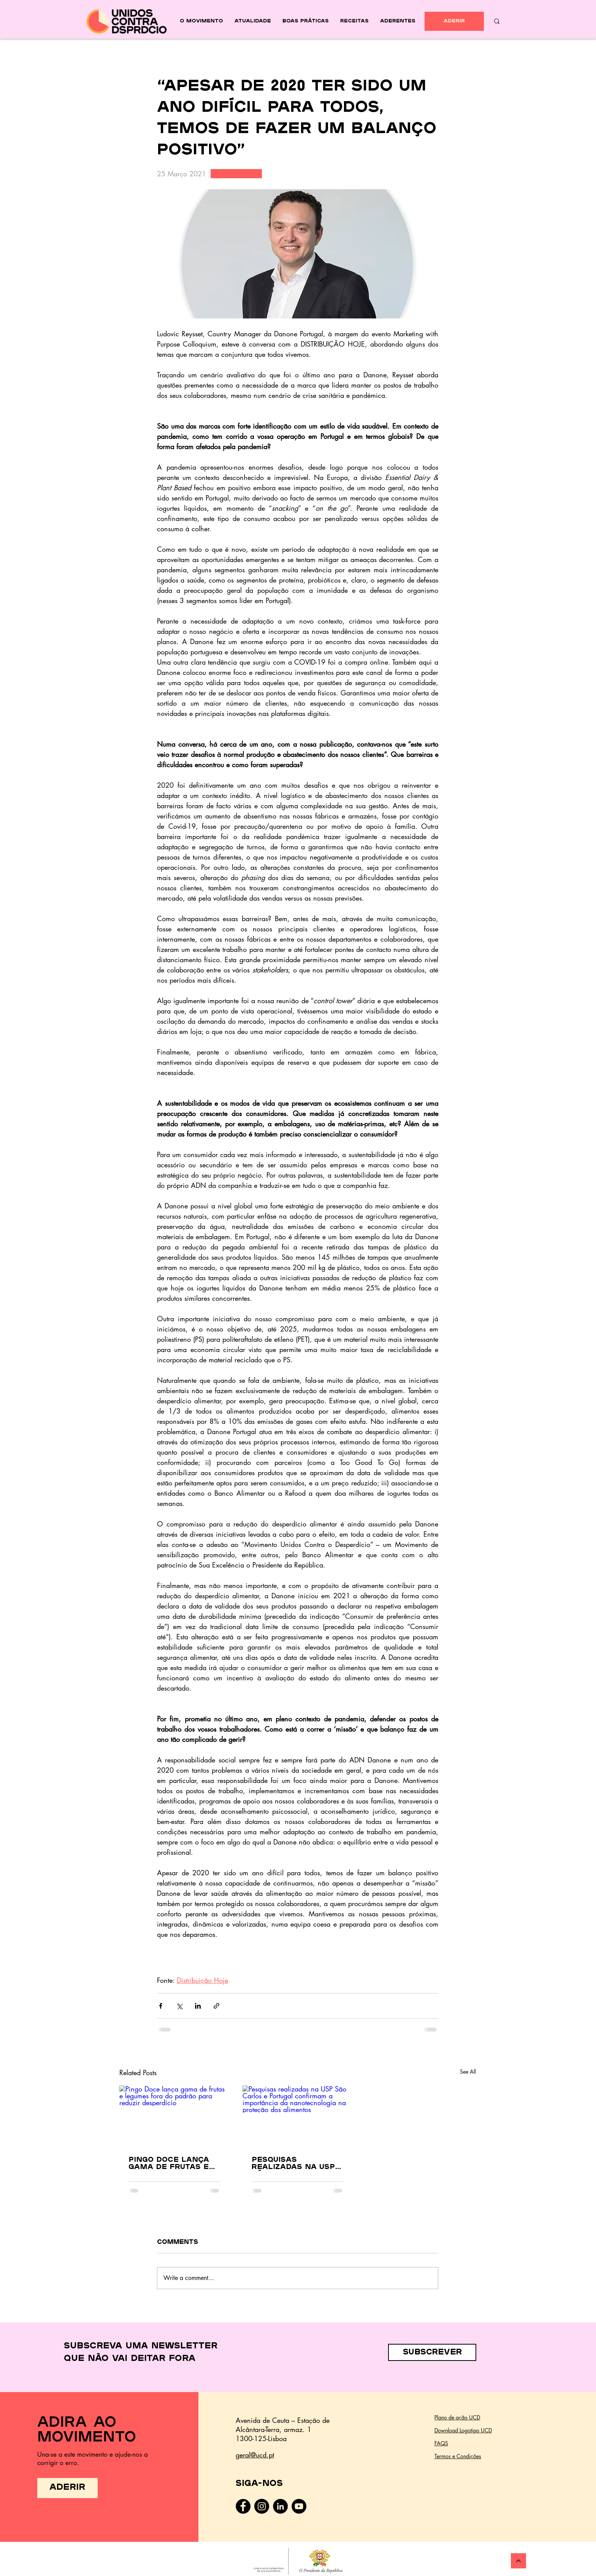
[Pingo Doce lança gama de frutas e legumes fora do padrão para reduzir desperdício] (174, 2116)
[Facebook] (243, 2506)
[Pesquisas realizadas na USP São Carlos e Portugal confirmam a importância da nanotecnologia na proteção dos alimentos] (298, 2116)
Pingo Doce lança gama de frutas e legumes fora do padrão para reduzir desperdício (173, 2163)
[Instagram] (261, 2506)
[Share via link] (216, 2005)
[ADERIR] (454, 21)
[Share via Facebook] (160, 2005)
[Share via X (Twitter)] (179, 2005)
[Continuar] (518, 2560)
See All (468, 2071)
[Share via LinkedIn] (197, 2005)
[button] (432, 2352)
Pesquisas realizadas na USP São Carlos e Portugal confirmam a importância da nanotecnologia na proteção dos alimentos (296, 2163)
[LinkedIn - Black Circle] (280, 2506)
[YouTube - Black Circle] (299, 2506)
